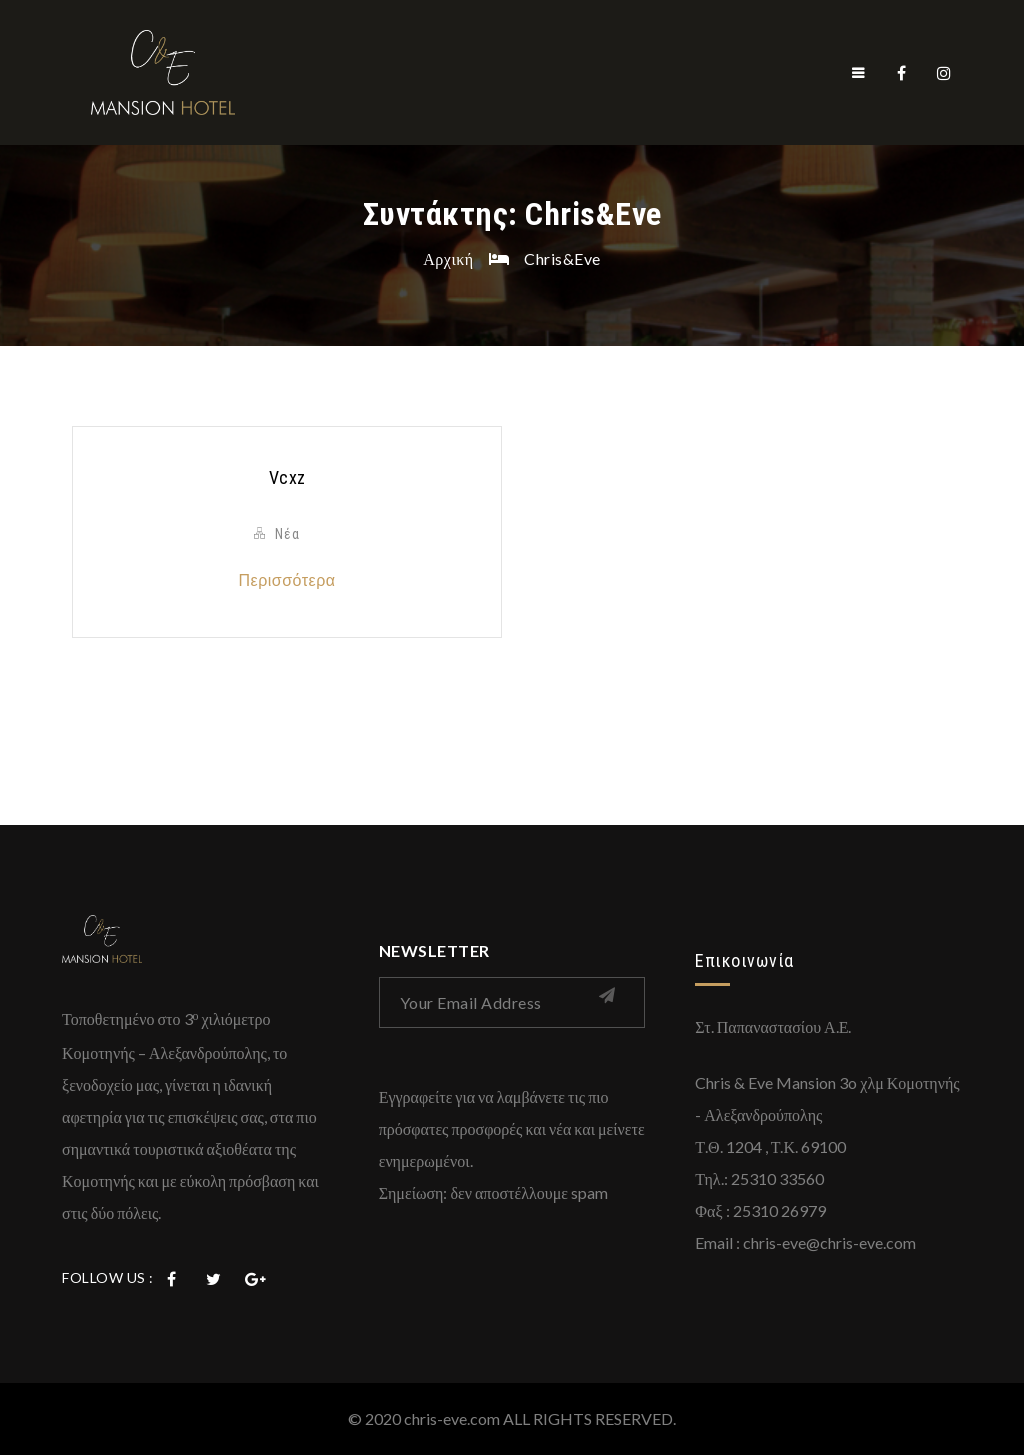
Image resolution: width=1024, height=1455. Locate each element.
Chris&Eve (562, 258)
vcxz (287, 477)
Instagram (944, 73)
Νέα (287, 534)
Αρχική (448, 258)
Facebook (902, 73)
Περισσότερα (286, 579)
